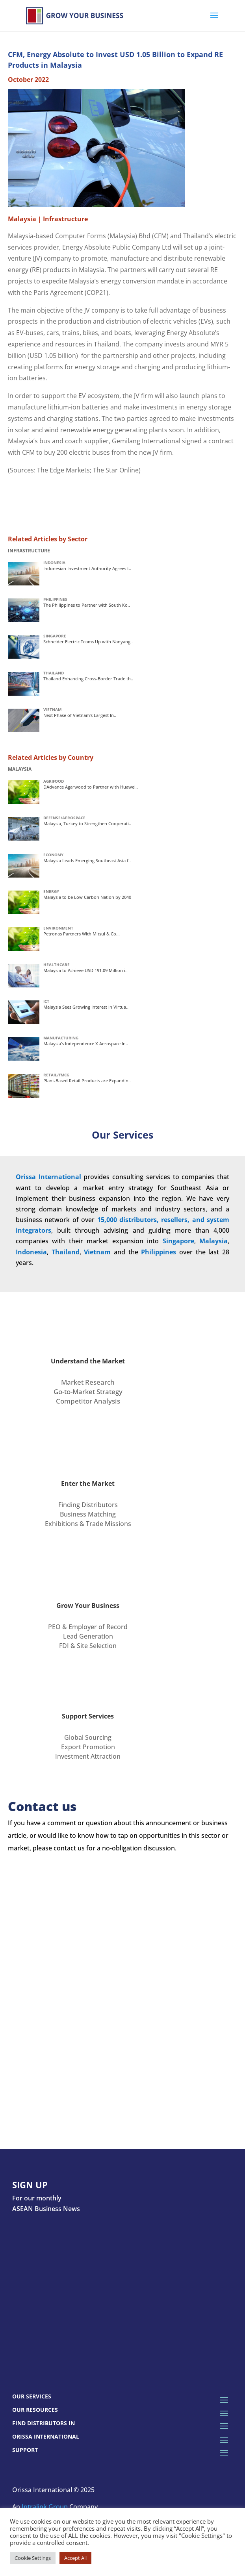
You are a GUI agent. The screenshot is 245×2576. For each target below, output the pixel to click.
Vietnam (97, 1252)
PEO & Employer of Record (88, 1626)
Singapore (178, 1241)
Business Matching (88, 1514)
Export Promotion (88, 1747)
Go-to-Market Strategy (88, 1391)
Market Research (88, 1382)
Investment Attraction (88, 1756)
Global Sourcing (87, 1737)
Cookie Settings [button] (33, 2557)
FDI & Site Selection (88, 1645)
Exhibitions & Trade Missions (88, 1523)
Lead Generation (88, 1636)
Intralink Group (45, 2506)
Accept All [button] (75, 2557)
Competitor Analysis (88, 1401)
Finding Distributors (88, 1504)
